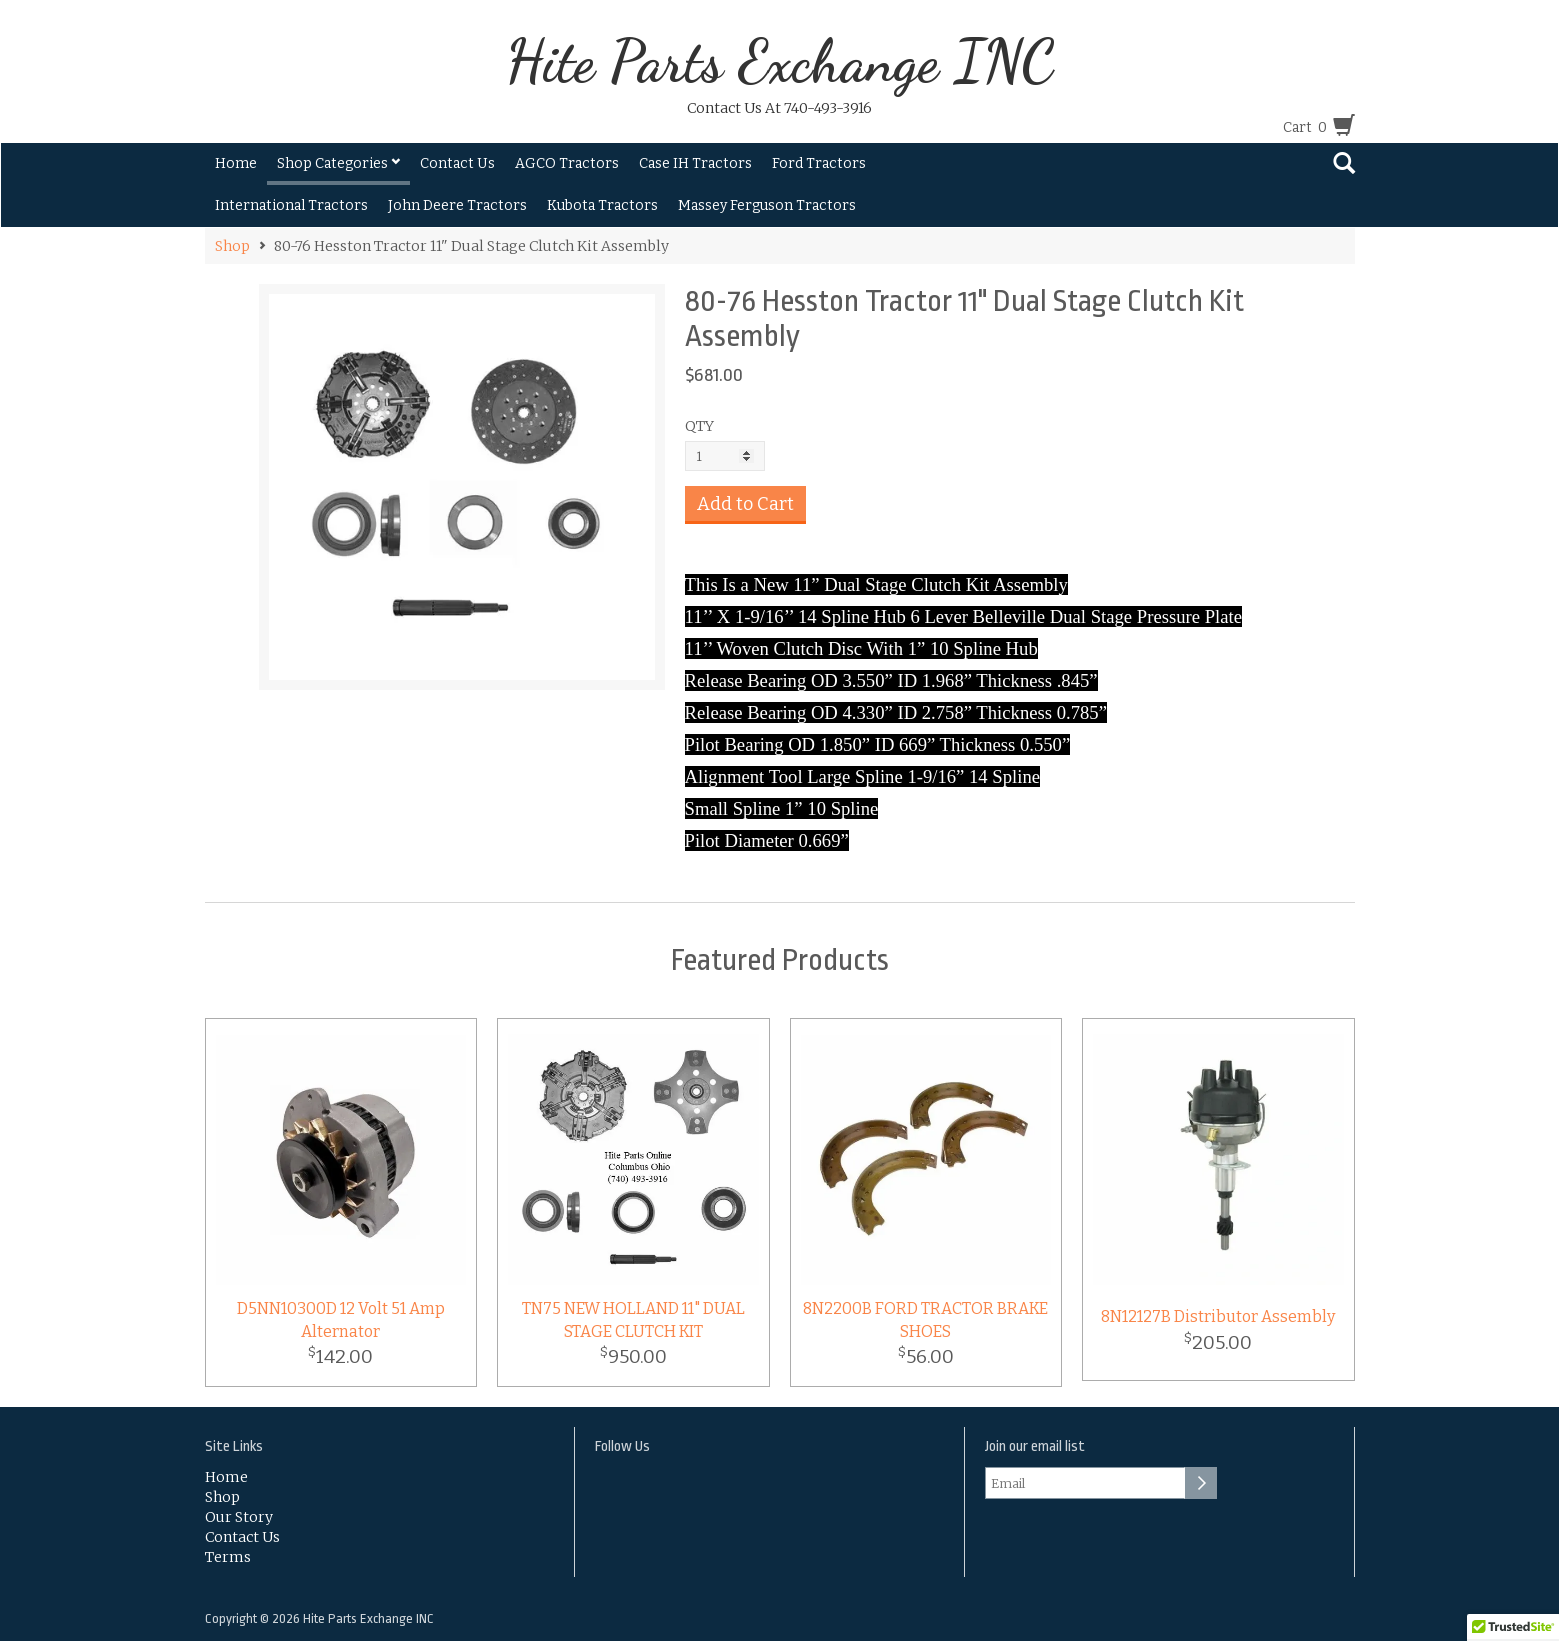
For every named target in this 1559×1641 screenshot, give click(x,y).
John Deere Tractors (457, 205)
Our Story (239, 1517)
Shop (232, 246)
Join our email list (1035, 1446)
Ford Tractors (819, 163)
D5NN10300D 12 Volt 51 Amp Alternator (341, 1320)
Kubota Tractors (602, 205)
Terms (228, 1557)
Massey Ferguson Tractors (767, 205)
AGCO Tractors (567, 163)
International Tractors (291, 205)
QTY (699, 426)
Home (236, 163)
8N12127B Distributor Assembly (1218, 1316)
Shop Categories (338, 163)
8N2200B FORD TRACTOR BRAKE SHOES (925, 1320)
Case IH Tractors (695, 163)
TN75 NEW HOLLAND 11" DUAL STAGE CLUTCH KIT (633, 1320)
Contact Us (457, 163)
